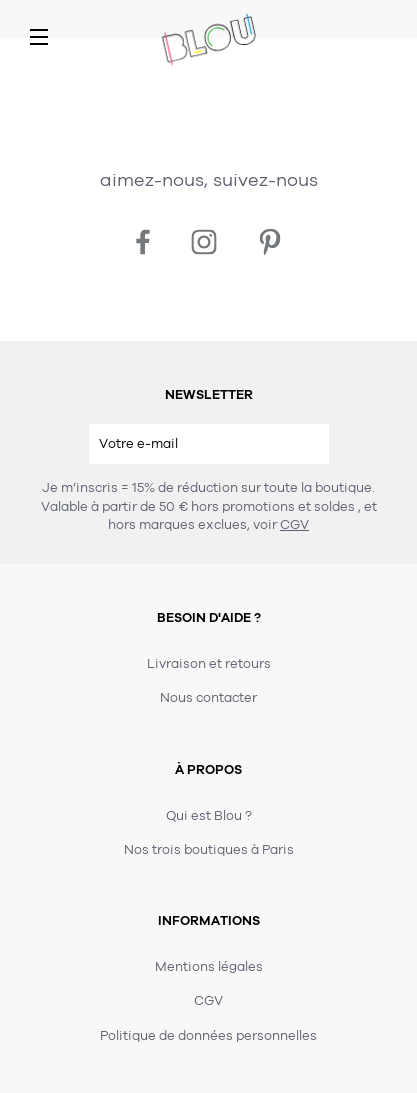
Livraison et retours (209, 664)
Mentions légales (209, 967)
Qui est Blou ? (209, 816)
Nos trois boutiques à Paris (209, 850)
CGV (294, 525)
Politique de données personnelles (208, 1036)
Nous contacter (208, 698)
